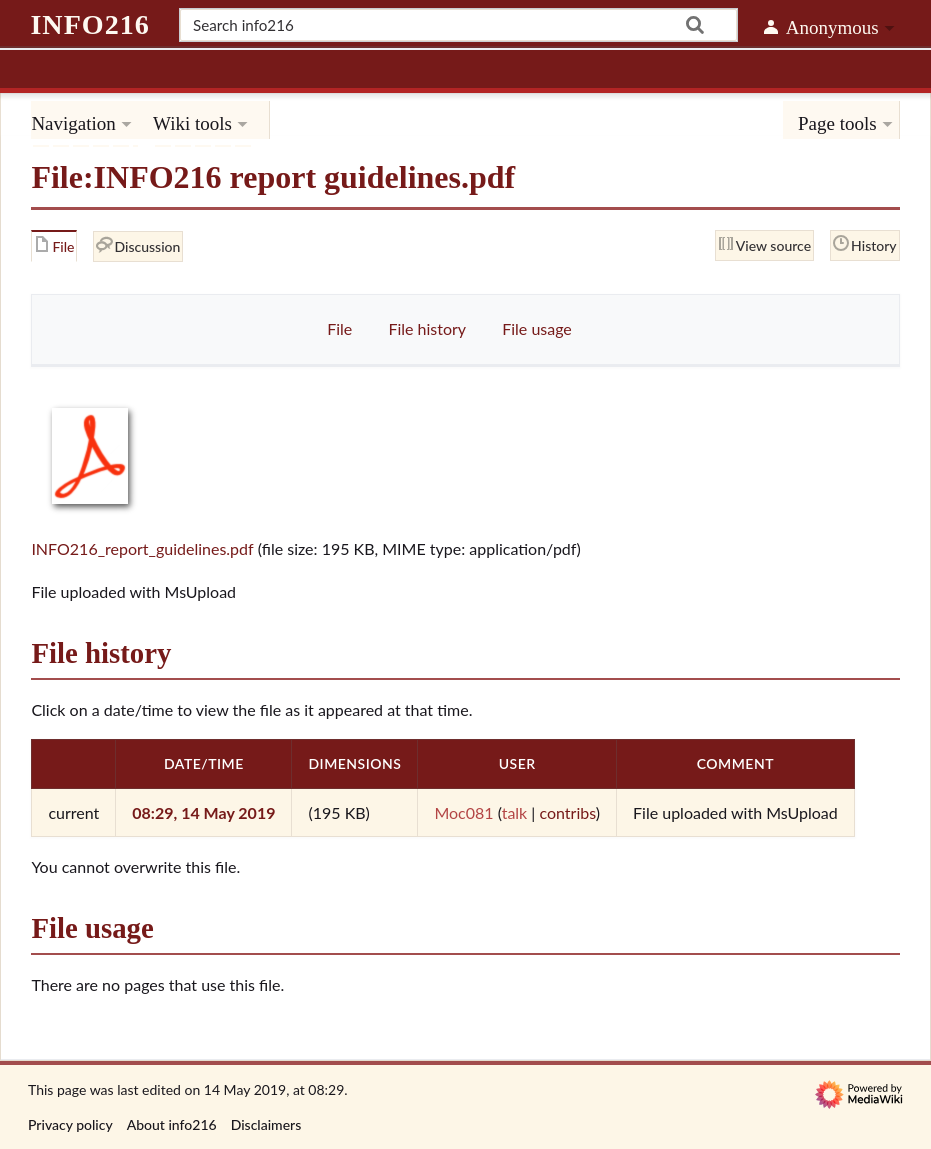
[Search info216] (458, 25)
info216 (89, 24)
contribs (567, 812)
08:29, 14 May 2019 (203, 812)
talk (515, 812)
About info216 (172, 1124)
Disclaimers (266, 1124)
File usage (537, 328)
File (339, 328)
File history (427, 328)
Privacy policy (70, 1124)
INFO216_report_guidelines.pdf (142, 548)
